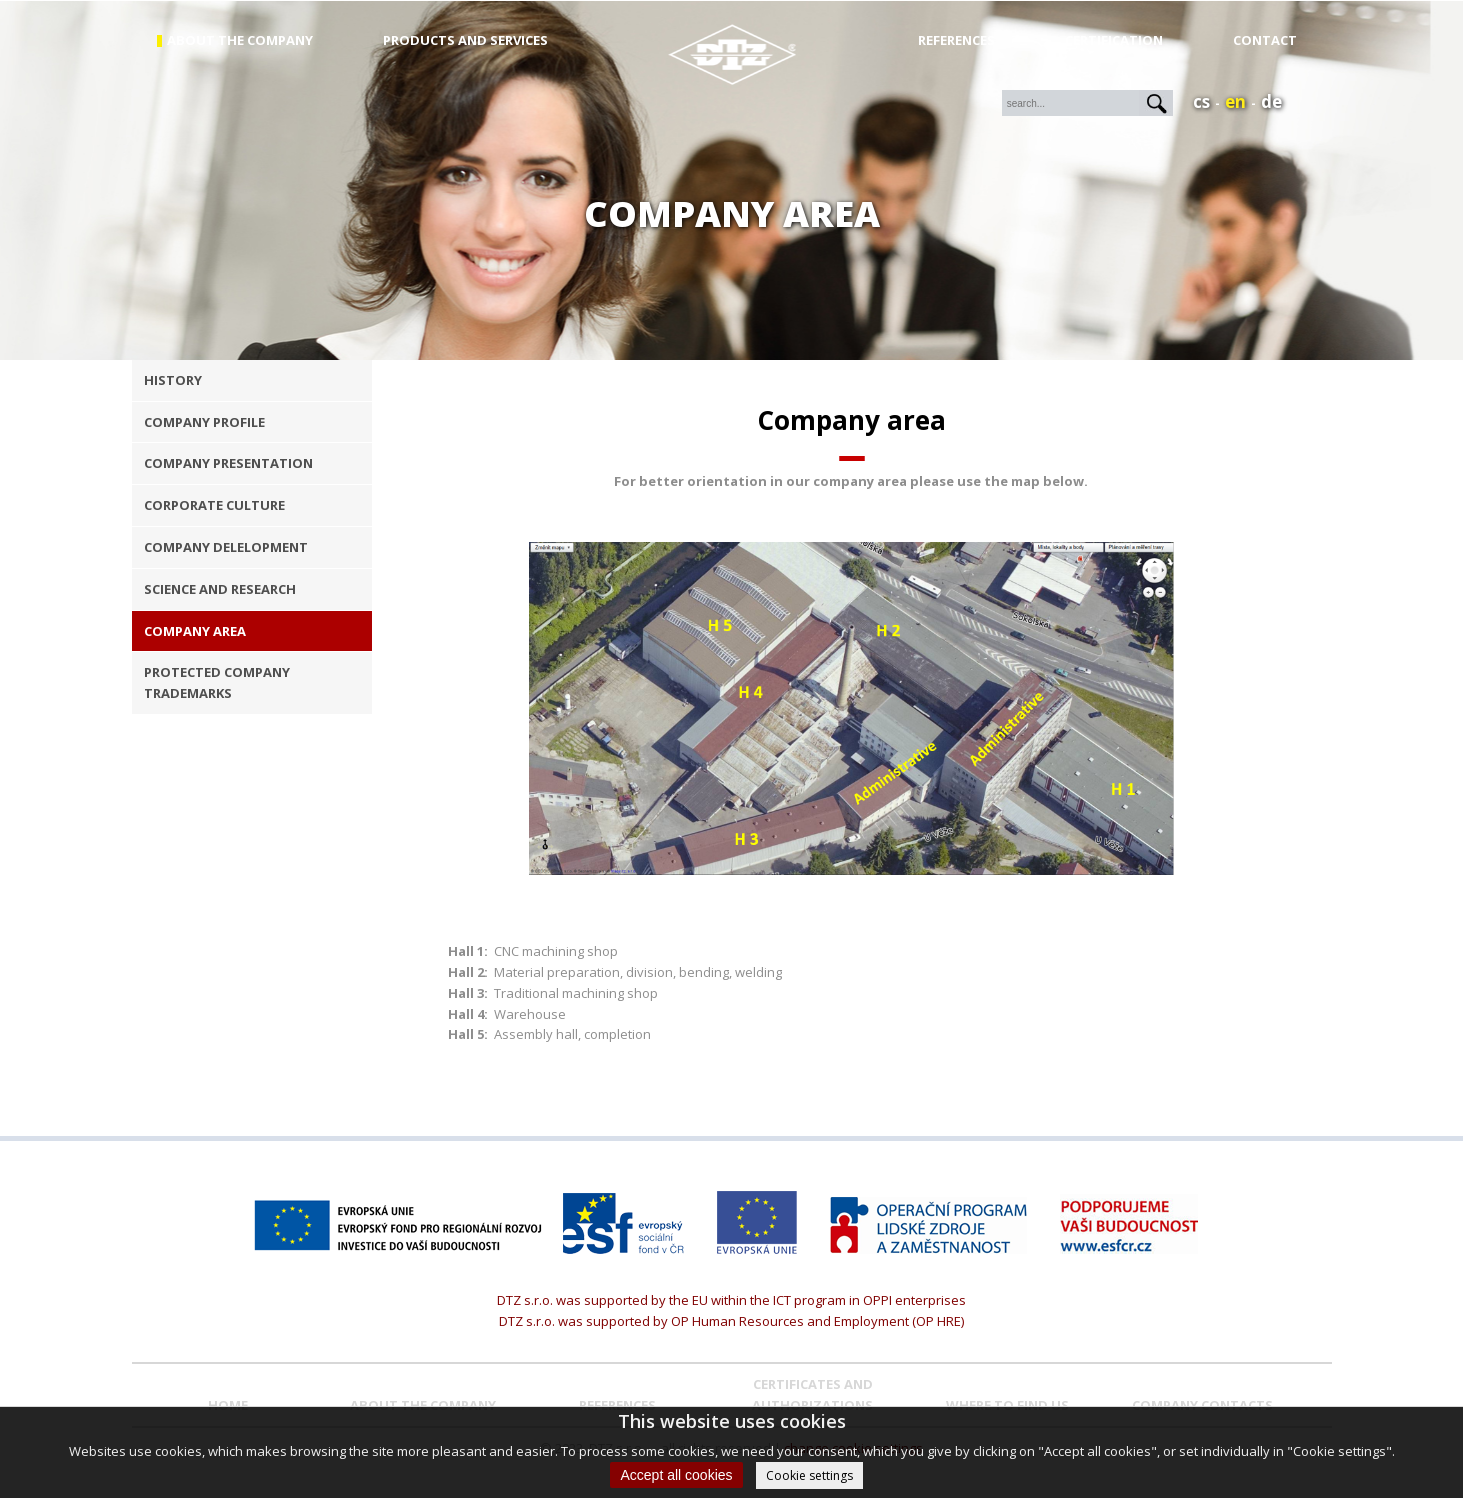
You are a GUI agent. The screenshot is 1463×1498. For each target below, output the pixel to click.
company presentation (228, 463)
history (173, 380)
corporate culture (214, 505)
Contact (1265, 40)
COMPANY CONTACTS (1202, 1405)
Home (228, 1405)
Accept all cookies (676, 1475)
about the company (240, 40)
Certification (1114, 40)
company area (195, 631)
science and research (220, 589)
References (956, 40)
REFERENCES (617, 1405)
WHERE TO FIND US (1007, 1405)
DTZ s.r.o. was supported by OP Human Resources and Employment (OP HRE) (731, 1321)
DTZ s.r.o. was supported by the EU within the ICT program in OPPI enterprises (731, 1300)
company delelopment (226, 547)
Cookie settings (809, 1475)
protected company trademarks (217, 682)
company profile (204, 422)
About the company (423, 1405)
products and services (465, 40)
